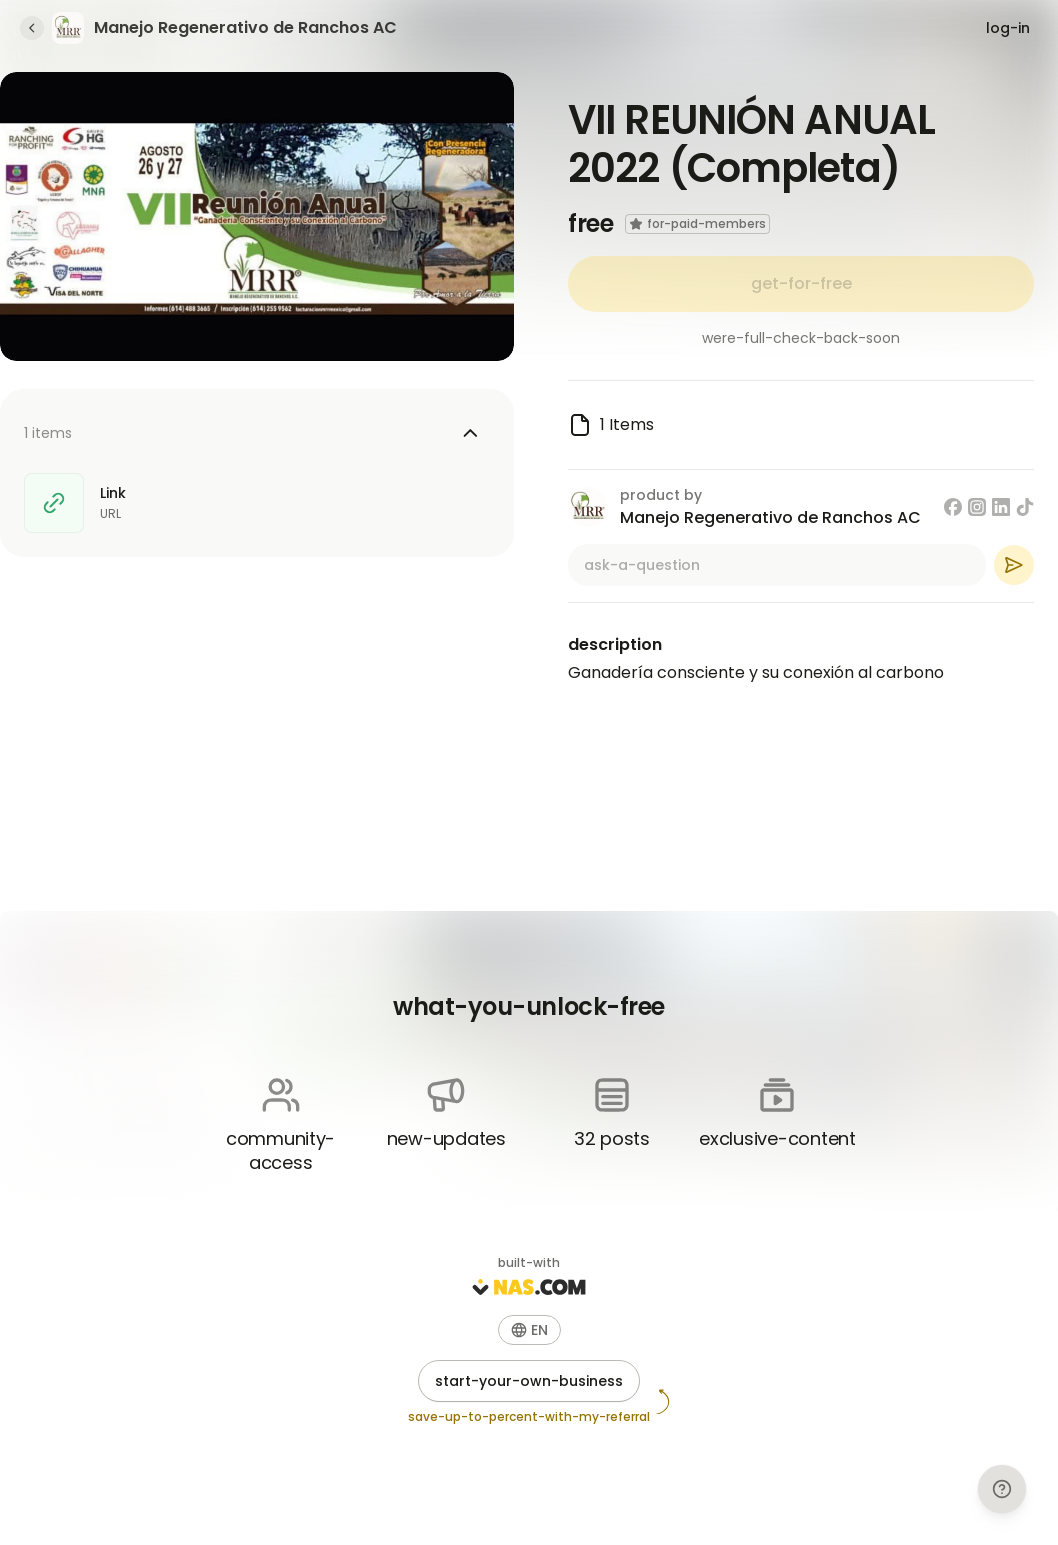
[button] (529, 1330)
